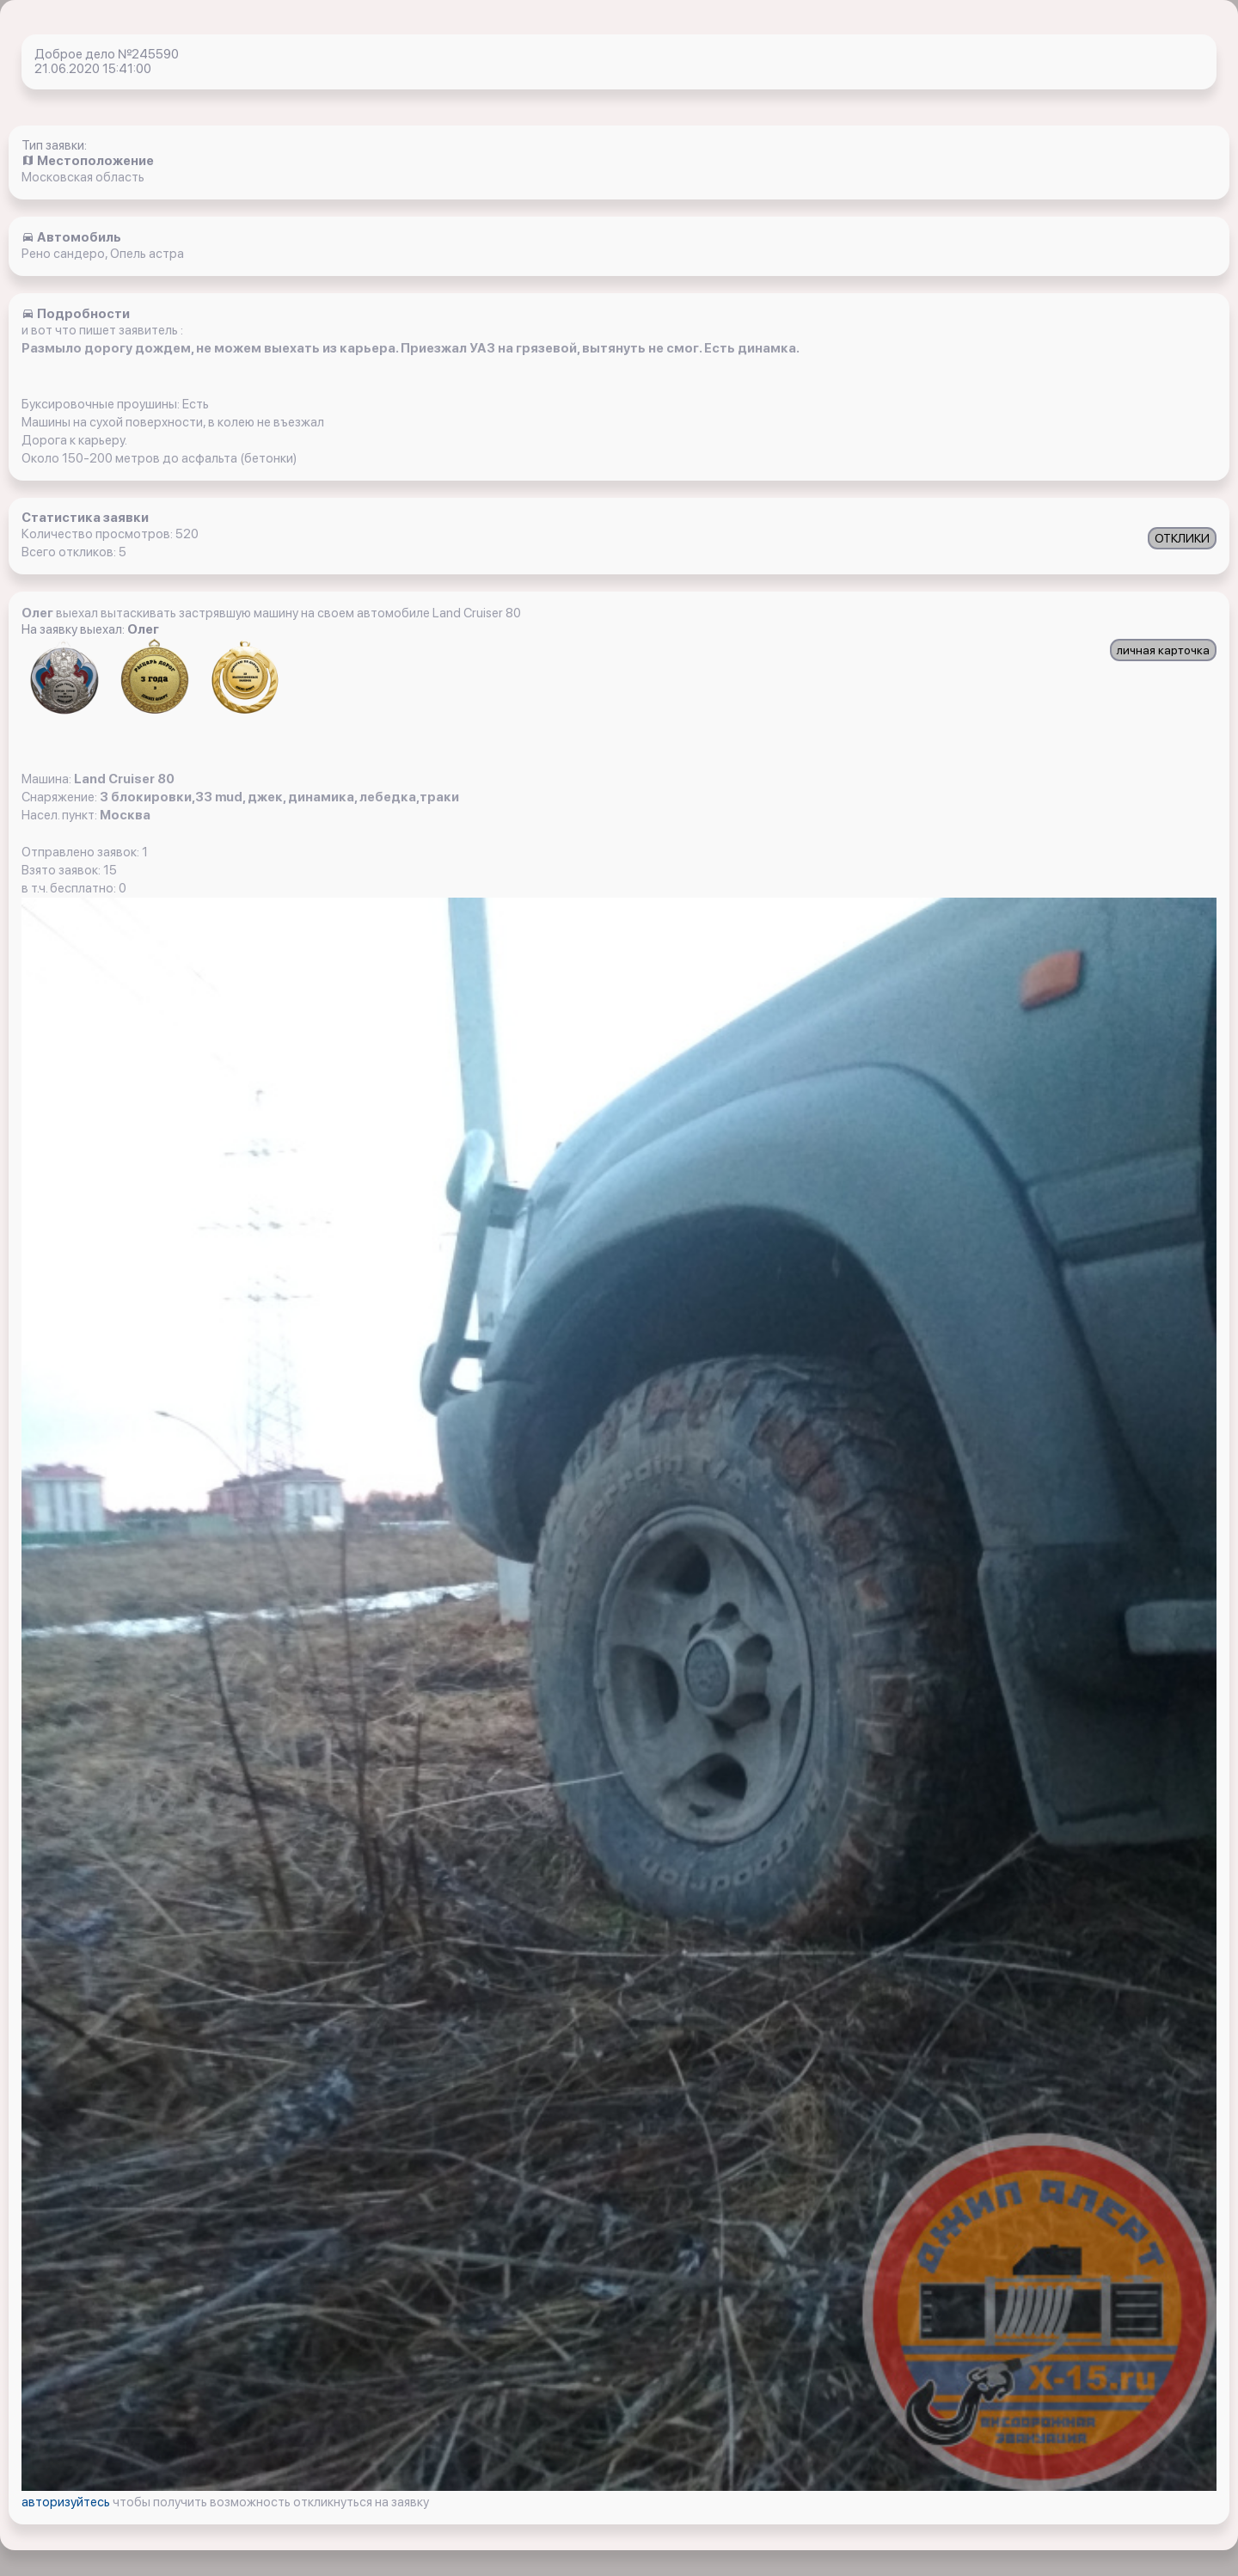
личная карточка (1163, 650)
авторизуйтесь (67, 2502)
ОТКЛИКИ (1182, 538)
